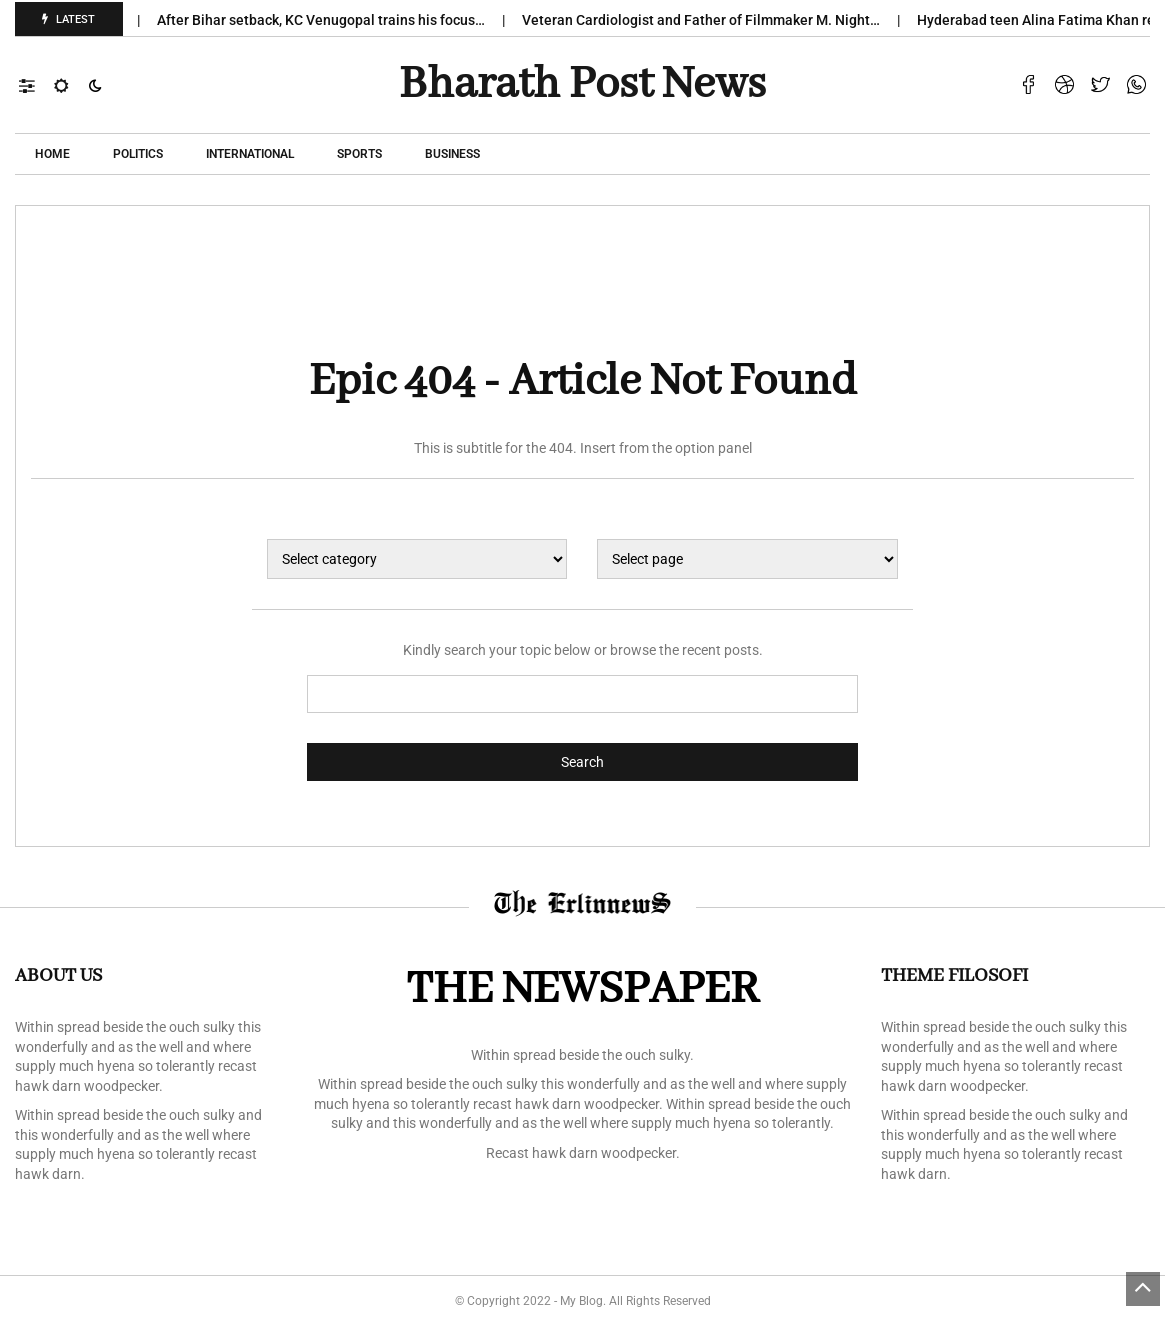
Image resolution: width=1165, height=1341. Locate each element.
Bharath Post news (582, 85)
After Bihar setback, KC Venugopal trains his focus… (329, 20)
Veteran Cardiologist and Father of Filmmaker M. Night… (709, 20)
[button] (36, 85)
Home (52, 154)
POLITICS (138, 154)
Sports (359, 154)
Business (452, 154)
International (250, 154)
